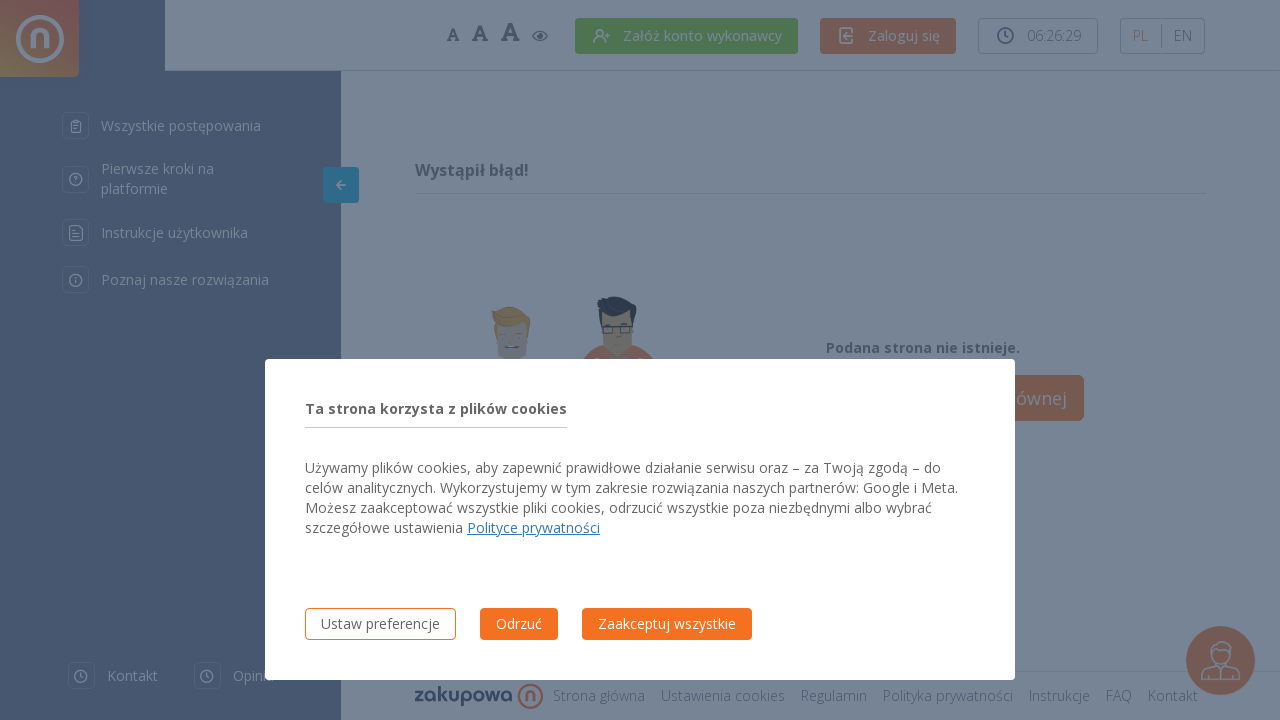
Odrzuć (519, 623)
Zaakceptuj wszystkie (667, 623)
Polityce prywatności (533, 527)
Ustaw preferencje (380, 623)
